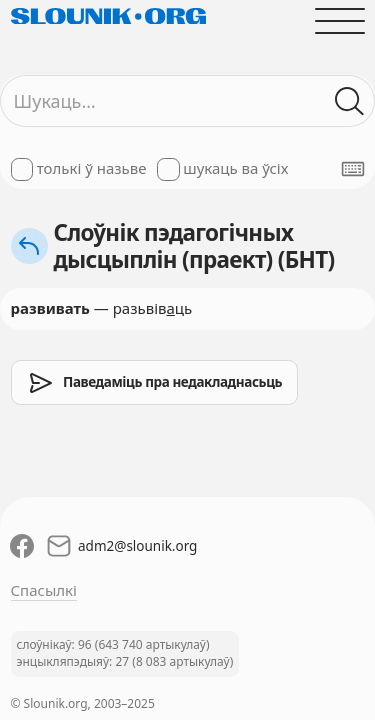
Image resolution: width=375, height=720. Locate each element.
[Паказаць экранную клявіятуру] (353, 169)
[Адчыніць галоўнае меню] (339, 20)
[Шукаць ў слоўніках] (349, 101)
